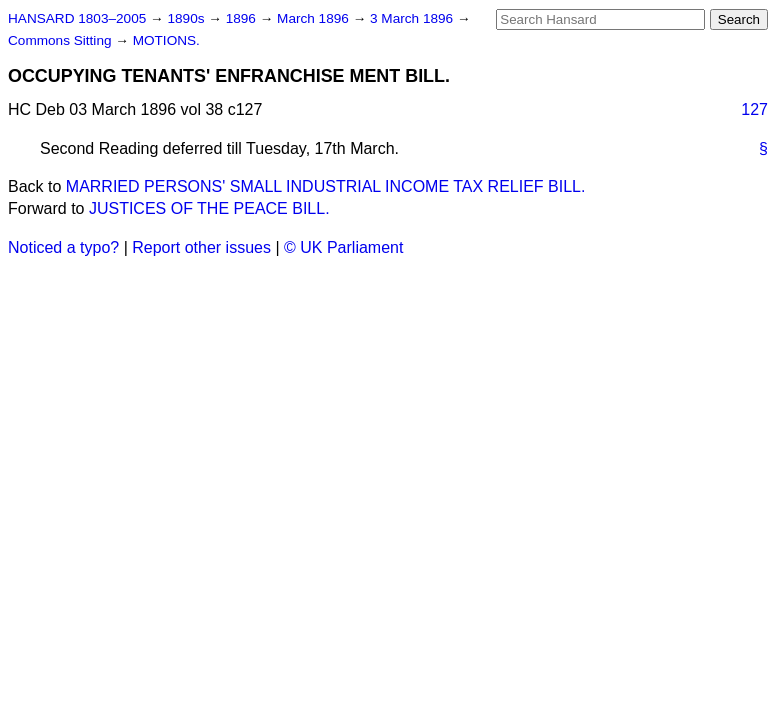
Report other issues (201, 247)
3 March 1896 (413, 18)
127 (754, 109)
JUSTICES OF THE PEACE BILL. (209, 208)
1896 (243, 18)
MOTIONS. (166, 40)
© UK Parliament (343, 247)
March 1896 (315, 18)
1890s (187, 18)
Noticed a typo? (63, 247)
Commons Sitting (61, 40)
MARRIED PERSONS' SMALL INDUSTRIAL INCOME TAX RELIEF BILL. (326, 186)
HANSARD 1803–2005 (77, 18)
